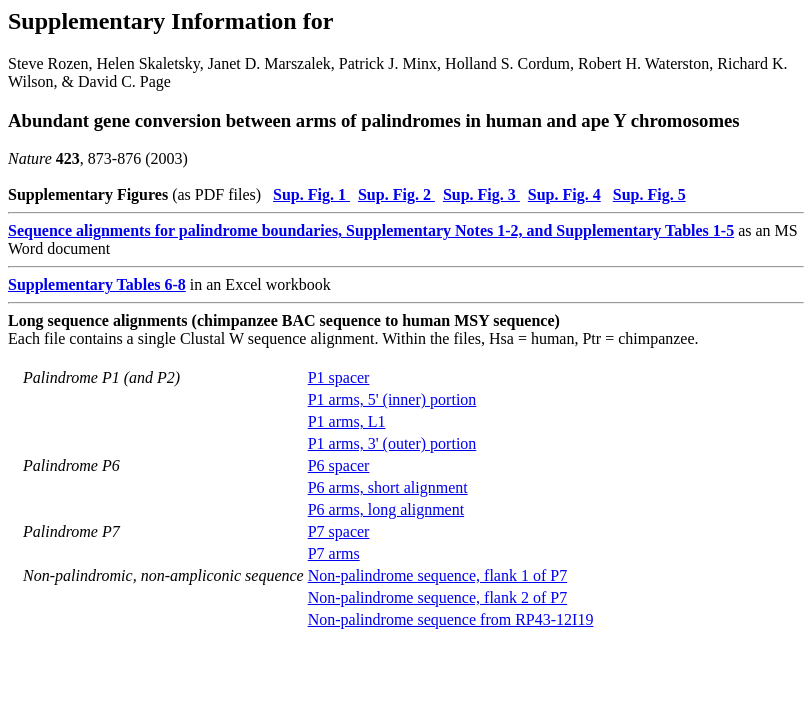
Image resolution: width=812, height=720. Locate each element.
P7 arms (334, 553)
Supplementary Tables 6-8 (97, 284)
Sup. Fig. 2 (396, 194)
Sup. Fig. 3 (481, 194)
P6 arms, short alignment (388, 487)
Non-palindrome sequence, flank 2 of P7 (437, 597)
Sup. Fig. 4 (564, 194)
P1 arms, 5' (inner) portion (392, 399)
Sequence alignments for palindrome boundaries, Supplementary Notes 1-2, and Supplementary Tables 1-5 (371, 230)
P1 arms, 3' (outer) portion (392, 443)
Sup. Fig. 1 (311, 194)
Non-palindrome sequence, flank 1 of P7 (437, 575)
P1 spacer (339, 377)
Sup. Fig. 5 (649, 194)
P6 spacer (339, 465)
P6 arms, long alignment (386, 509)
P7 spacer (339, 531)
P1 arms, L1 (347, 421)
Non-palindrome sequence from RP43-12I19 (451, 619)
